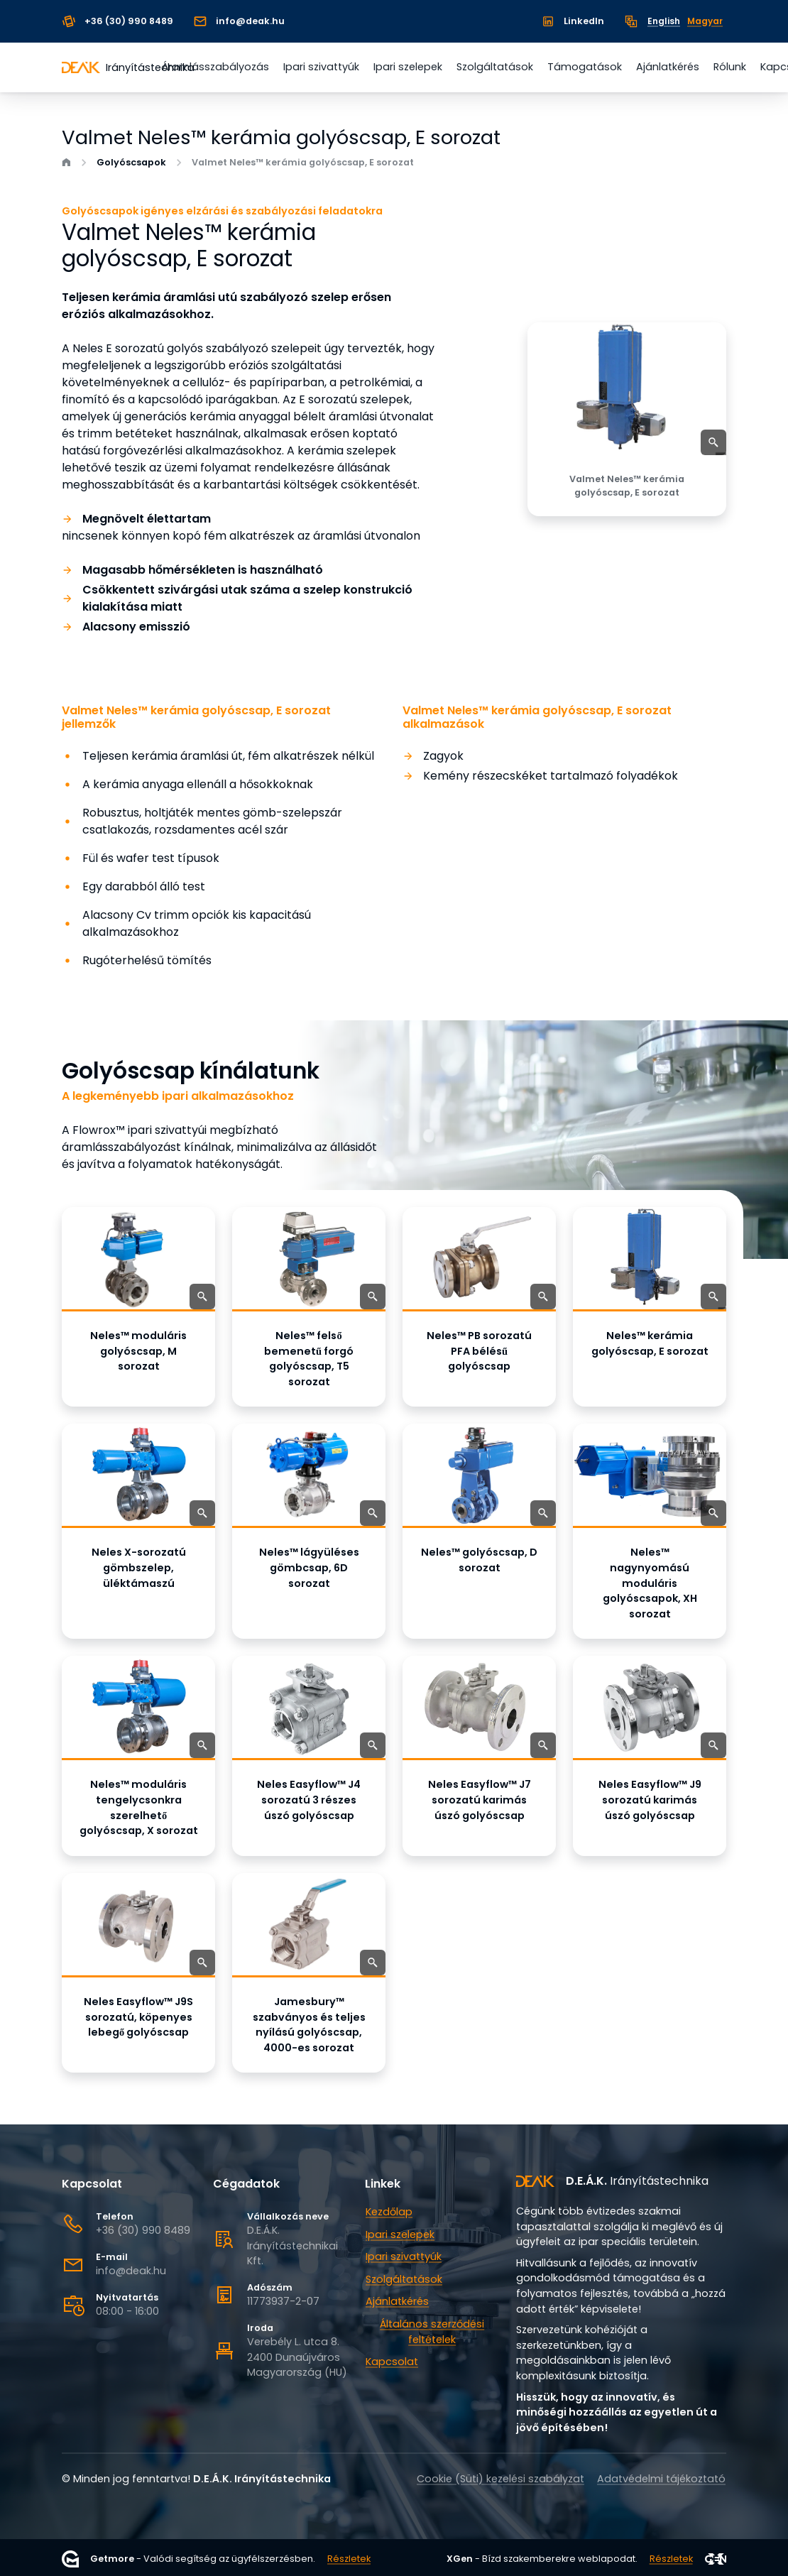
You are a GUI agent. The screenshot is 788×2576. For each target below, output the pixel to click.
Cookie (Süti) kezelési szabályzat (500, 2479)
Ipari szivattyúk (321, 67)
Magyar (705, 21)
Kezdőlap (389, 2212)
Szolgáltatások (494, 67)
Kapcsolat (392, 2361)
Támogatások (584, 67)
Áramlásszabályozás (215, 67)
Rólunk (729, 67)
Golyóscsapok (131, 162)
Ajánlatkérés (667, 67)
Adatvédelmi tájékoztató (661, 2479)
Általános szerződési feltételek (432, 2332)
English (663, 21)
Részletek (349, 2559)
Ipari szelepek (407, 67)
